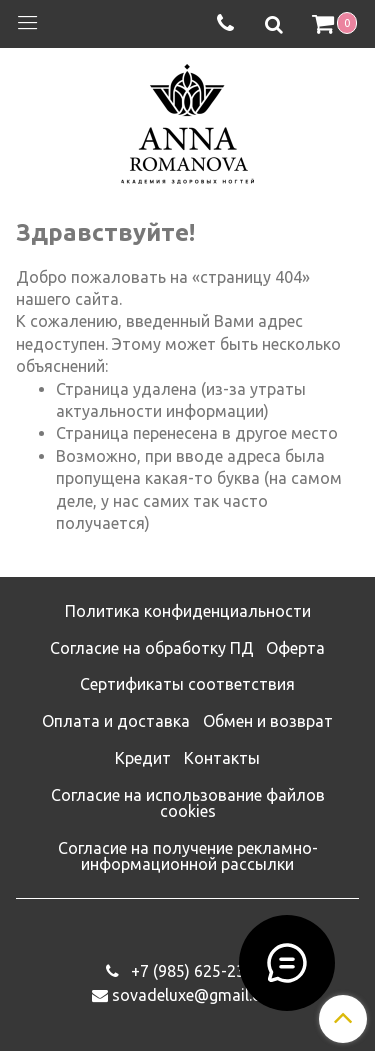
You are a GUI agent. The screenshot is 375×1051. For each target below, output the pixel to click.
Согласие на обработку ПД (152, 648)
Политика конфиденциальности (188, 611)
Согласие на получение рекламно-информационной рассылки (188, 856)
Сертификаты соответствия (187, 684)
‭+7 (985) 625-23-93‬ (198, 971)
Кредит (143, 758)
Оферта (295, 648)
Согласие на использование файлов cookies (188, 803)
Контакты (222, 758)
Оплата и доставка (116, 721)
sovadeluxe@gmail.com (198, 995)
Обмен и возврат (268, 721)
